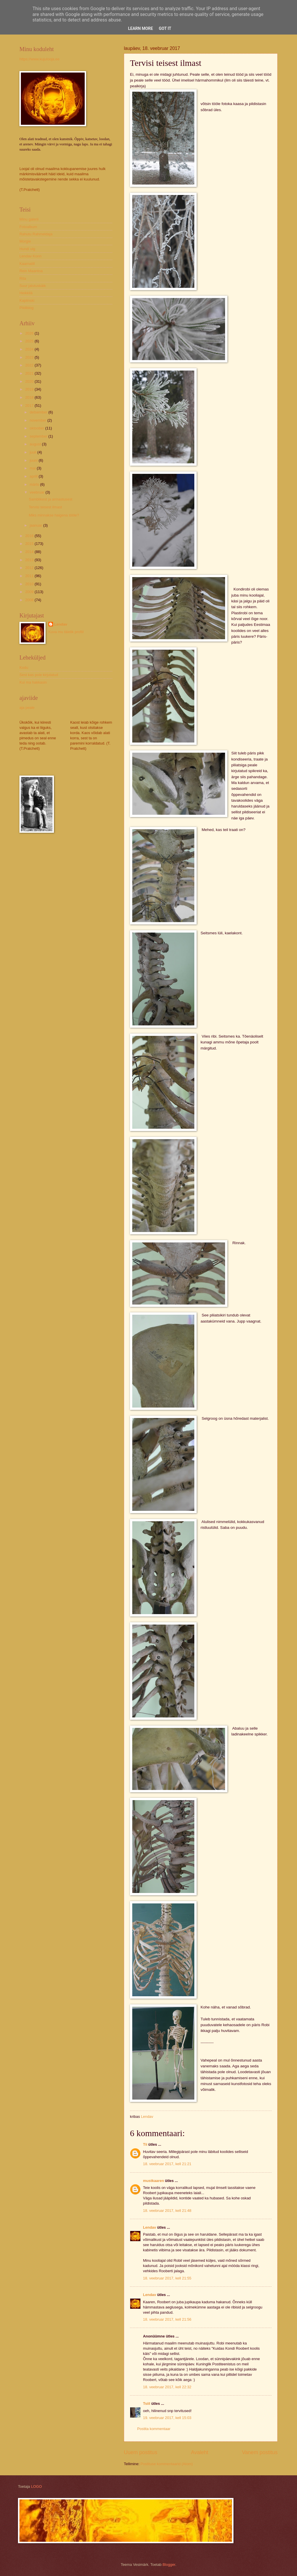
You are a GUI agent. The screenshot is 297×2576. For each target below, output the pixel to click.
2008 (30, 600)
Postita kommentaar (154, 2429)
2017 (30, 405)
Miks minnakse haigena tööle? (54, 515)
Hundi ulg (27, 249)
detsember (39, 412)
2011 (30, 576)
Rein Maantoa (31, 271)
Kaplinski (27, 300)
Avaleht (199, 2452)
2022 (30, 365)
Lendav (149, 2227)
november (38, 420)
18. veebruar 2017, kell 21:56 (167, 2319)
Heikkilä (25, 293)
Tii (145, 2144)
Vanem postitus (260, 2452)
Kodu (23, 667)
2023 (30, 357)
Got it (165, 28)
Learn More (140, 28)
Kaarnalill (27, 263)
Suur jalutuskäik (32, 285)
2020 (30, 381)
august (36, 444)
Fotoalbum (28, 227)
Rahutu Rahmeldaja (35, 234)
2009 (30, 592)
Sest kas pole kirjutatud (38, 675)
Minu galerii (29, 219)
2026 (30, 333)
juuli (33, 452)
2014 (30, 552)
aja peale (27, 707)
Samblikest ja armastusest (50, 499)
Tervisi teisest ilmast (45, 507)
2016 (30, 536)
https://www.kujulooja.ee (39, 59)
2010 (30, 584)
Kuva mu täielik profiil (66, 632)
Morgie (25, 241)
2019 (30, 389)
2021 (30, 373)
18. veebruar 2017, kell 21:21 (167, 2164)
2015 (30, 543)
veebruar (37, 492)
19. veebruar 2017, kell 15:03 (167, 2418)
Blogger (169, 2564)
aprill (34, 476)
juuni (34, 460)
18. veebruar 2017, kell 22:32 (167, 2387)
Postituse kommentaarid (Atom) (166, 2464)
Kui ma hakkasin (33, 682)
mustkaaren (153, 2180)
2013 (30, 560)
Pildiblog (26, 308)
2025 (30, 341)
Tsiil (146, 2403)
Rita (22, 278)
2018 (30, 397)
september (39, 436)
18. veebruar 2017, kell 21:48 (167, 2210)
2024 (30, 349)
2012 (30, 568)
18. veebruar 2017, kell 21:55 (167, 2278)
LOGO (36, 2486)
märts (35, 484)
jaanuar (36, 525)
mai (33, 468)
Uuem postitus (140, 2452)
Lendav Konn (30, 256)
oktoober (37, 428)
